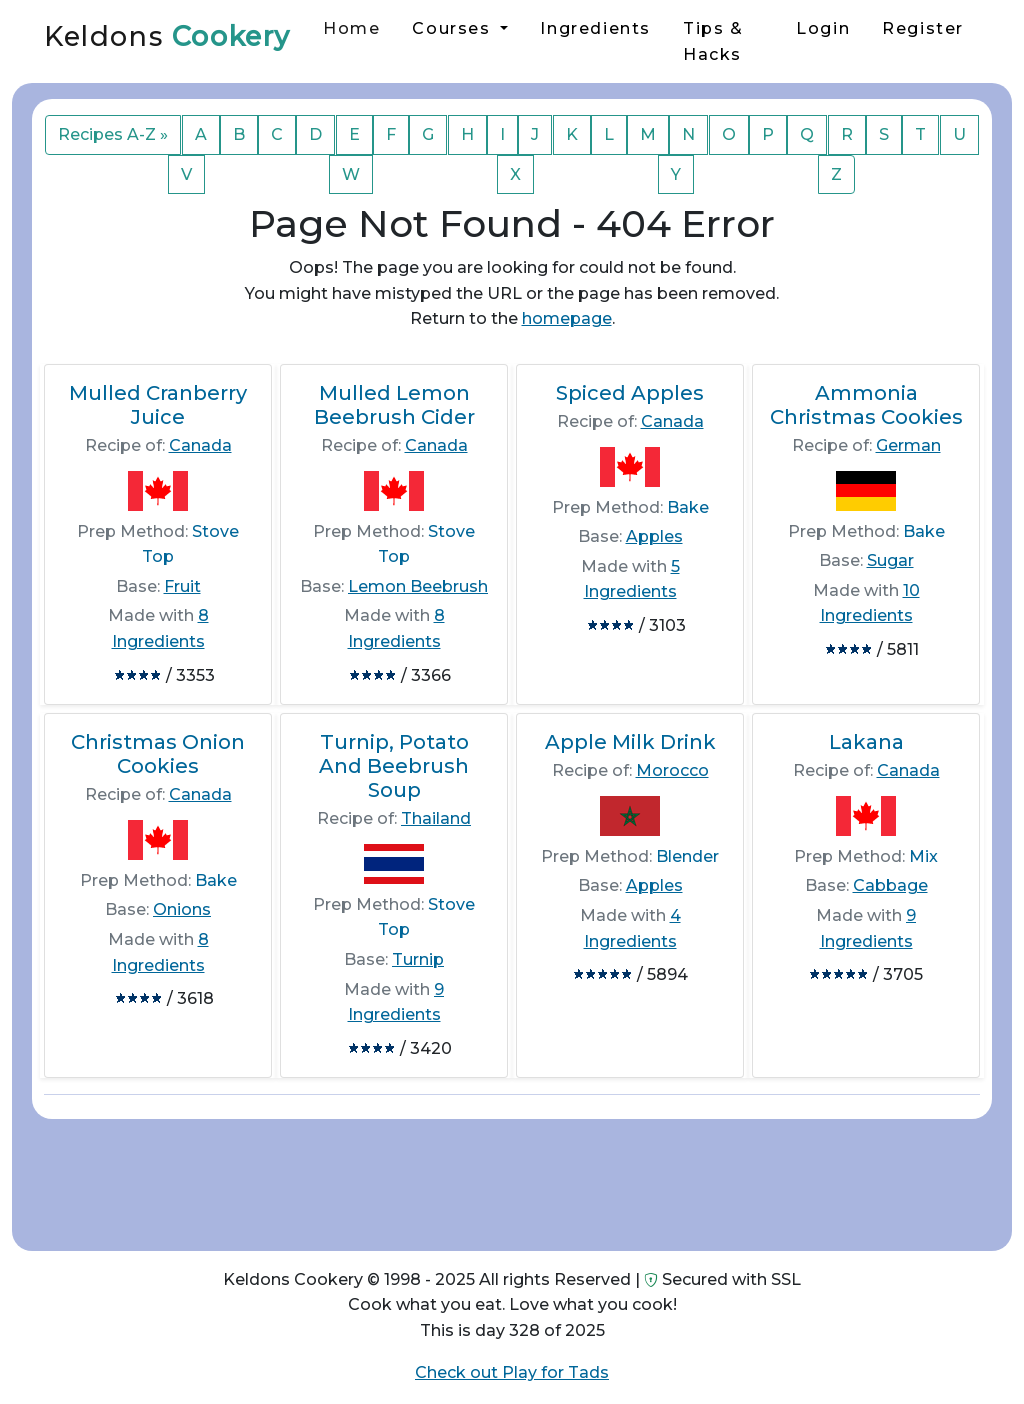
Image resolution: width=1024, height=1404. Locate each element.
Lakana (866, 742)
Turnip (418, 959)
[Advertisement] (512, 1177)
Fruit (182, 586)
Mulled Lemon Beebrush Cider (394, 405)
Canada (200, 445)
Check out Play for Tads (512, 1372)
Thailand (436, 818)
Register (923, 28)
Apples (654, 536)
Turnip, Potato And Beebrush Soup (394, 766)
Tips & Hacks (713, 41)
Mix (923, 856)
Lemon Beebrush (418, 586)
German (908, 445)
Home (351, 28)
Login (823, 28)
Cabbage (890, 885)
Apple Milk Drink (630, 742)
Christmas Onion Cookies (158, 754)
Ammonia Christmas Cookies (866, 405)
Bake (688, 507)
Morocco (672, 770)
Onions (182, 909)
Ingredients (595, 28)
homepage (567, 318)
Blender (687, 856)
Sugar (890, 560)
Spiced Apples (630, 393)
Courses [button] (454, 28)
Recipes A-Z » (113, 134)
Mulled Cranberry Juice (158, 405)
